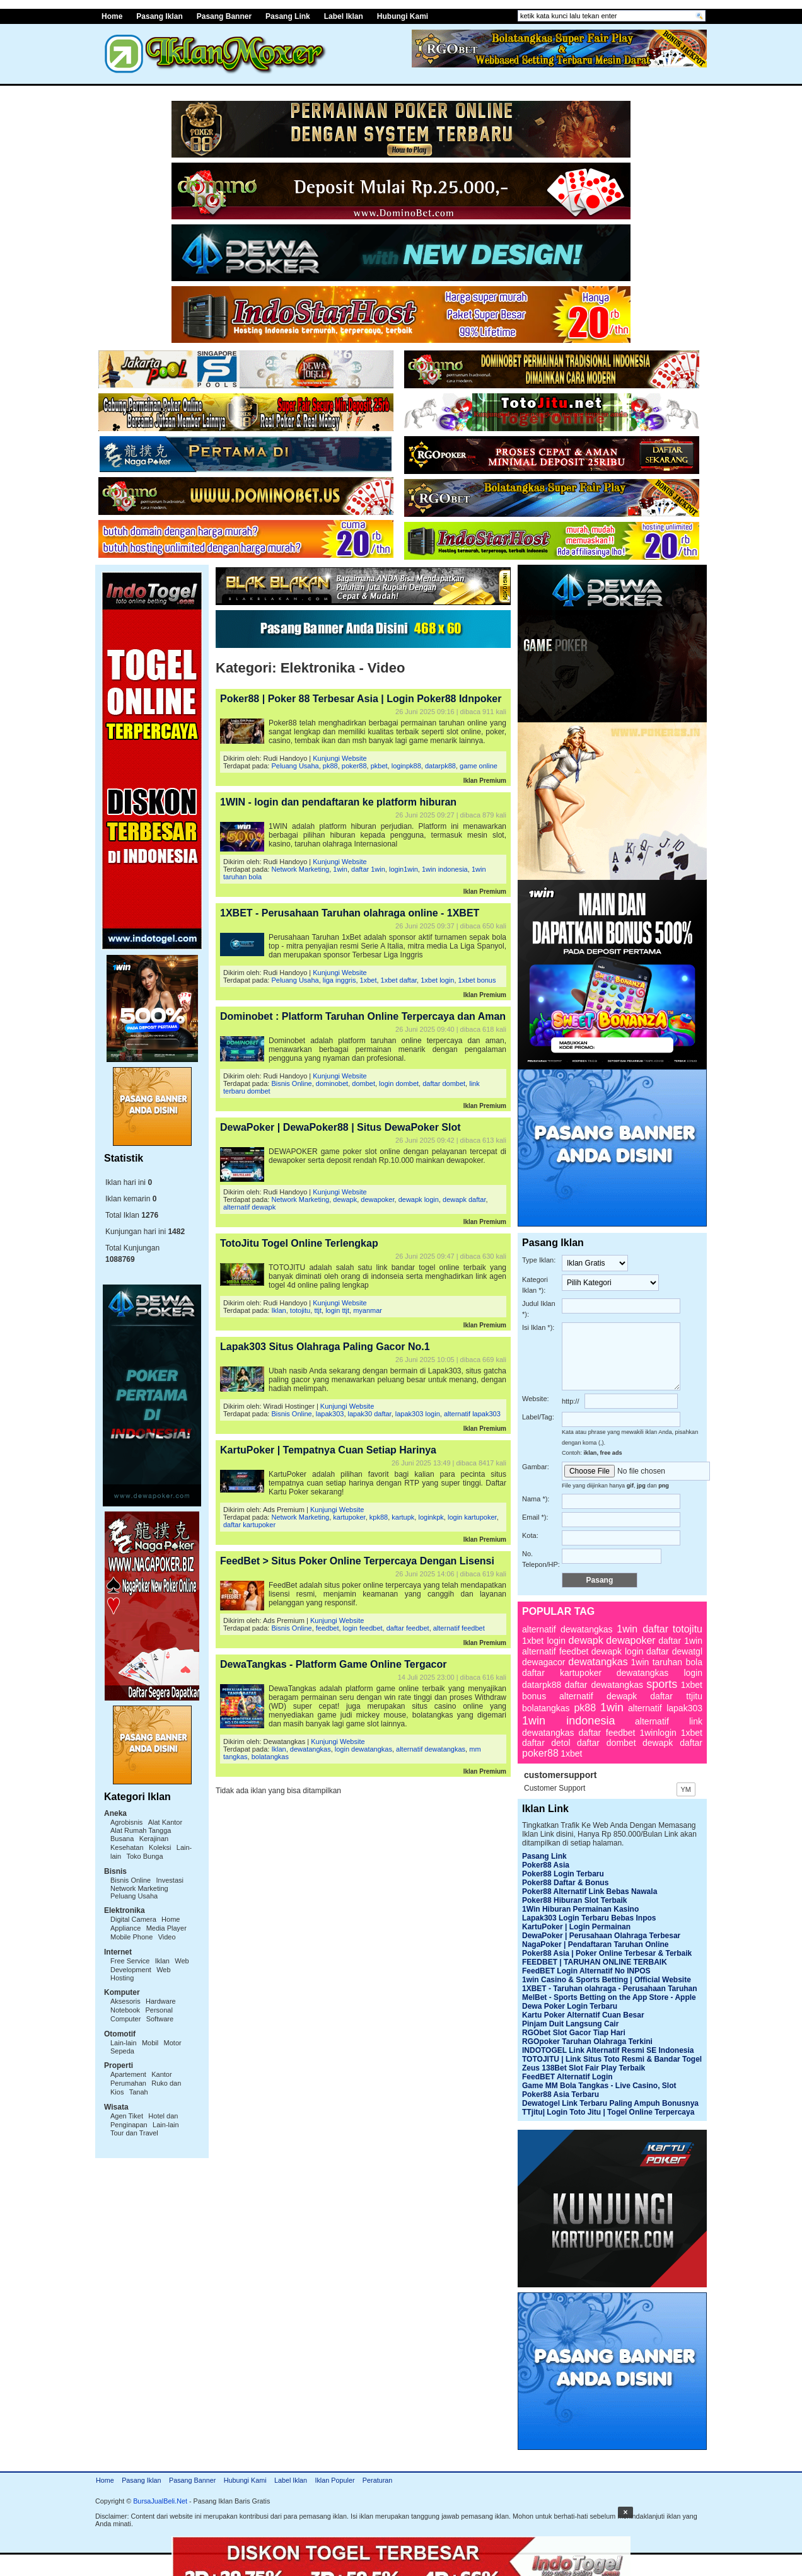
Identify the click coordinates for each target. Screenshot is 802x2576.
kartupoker (349, 1517)
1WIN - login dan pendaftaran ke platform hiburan (338, 802)
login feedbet (363, 1628)
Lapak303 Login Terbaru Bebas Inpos (589, 1918)
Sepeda (122, 2051)
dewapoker (377, 1199)
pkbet (379, 766)
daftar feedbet (407, 1628)
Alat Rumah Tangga (140, 1830)
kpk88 (378, 1517)
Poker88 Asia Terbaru (560, 2094)
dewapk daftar (464, 1199)
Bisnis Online (130, 1880)
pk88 (330, 766)
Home (112, 16)
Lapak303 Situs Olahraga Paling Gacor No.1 (325, 1346)
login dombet (399, 1083)
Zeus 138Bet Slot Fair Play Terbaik (583, 2068)
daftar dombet (443, 1083)
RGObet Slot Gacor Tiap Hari (573, 2032)
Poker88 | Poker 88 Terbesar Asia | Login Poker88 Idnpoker (360, 698)
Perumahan (128, 2083)
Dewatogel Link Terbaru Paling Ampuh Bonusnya (610, 2103)
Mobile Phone (131, 1937)
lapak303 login (417, 1414)
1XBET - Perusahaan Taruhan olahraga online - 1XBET (349, 913)
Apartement (128, 2074)
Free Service (129, 1961)
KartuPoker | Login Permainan (576, 1926)
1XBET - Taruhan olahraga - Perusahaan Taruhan (609, 1988)
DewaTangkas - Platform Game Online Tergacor (333, 1664)
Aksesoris (125, 2001)
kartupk (403, 1517)
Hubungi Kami (402, 16)
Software (159, 2019)
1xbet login (437, 980)
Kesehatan (127, 1847)
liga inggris (339, 980)
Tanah (138, 2092)
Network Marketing (139, 1888)
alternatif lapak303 (472, 1414)
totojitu (300, 1310)
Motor (173, 2043)
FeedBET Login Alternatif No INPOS (586, 1971)
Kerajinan (153, 1838)
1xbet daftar (399, 980)
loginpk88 (406, 766)
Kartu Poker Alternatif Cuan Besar (583, 2015)
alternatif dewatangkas (430, 1749)
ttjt (318, 1310)
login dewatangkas (363, 1749)
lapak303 (330, 1414)
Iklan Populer (334, 2480)
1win (340, 869)
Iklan (162, 1961)
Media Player (166, 1928)
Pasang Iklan (159, 16)
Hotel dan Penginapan (144, 2120)
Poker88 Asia (545, 1865)
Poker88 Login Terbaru (563, 1873)
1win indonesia (445, 869)
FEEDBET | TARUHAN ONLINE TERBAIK (594, 1962)
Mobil (150, 2043)
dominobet (332, 1083)
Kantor (161, 2074)
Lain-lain (123, 2043)
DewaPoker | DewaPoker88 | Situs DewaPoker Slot (340, 1127)
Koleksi (160, 1847)
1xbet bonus (477, 980)
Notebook (125, 2010)
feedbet (327, 1628)
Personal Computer (141, 2014)
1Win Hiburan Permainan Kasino (580, 1909)
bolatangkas (270, 1756)
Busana (122, 1838)
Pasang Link (287, 16)
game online (478, 766)
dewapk (345, 1199)
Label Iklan (343, 16)
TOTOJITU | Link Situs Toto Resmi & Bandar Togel (612, 2059)
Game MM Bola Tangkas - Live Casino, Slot (599, 2085)
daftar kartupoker (249, 1524)
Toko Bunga (144, 1856)
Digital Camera (133, 1919)
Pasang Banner (224, 16)
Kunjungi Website (339, 758)
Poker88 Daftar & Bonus (565, 1882)
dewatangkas (310, 1749)
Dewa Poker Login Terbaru (569, 2006)
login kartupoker (472, 1517)
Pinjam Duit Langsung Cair (570, 2023)
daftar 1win (368, 869)
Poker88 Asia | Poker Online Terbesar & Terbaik (607, 1953)
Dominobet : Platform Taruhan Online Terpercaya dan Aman (363, 1016)
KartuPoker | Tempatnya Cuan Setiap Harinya (328, 1450)
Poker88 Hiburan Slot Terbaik (574, 1900)
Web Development (149, 1965)
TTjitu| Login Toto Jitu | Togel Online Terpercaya (608, 2112)
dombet (363, 1083)
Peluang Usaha (134, 1896)
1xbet (368, 980)
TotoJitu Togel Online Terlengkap (299, 1243)
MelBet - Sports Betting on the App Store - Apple (609, 1997)
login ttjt (337, 1310)
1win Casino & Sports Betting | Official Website (606, 1979)
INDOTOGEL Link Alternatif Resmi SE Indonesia (608, 2050)
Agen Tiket (126, 2116)
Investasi (169, 1880)
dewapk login (418, 1199)
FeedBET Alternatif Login (567, 2076)
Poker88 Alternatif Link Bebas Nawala (589, 1891)
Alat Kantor (165, 1822)
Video (167, 1937)
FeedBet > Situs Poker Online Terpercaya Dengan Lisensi (357, 1561)
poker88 (354, 766)
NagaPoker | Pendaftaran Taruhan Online (595, 1944)
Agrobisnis (126, 1822)
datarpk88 (440, 766)
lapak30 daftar (370, 1414)
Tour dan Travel (134, 2133)
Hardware (161, 2001)
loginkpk (430, 1517)
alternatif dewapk (249, 1207)
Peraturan (377, 2480)
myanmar (367, 1310)
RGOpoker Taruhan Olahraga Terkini (587, 2041)
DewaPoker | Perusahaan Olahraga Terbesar (601, 1935)
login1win (403, 869)
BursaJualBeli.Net (160, 2501)
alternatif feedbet (459, 1628)
